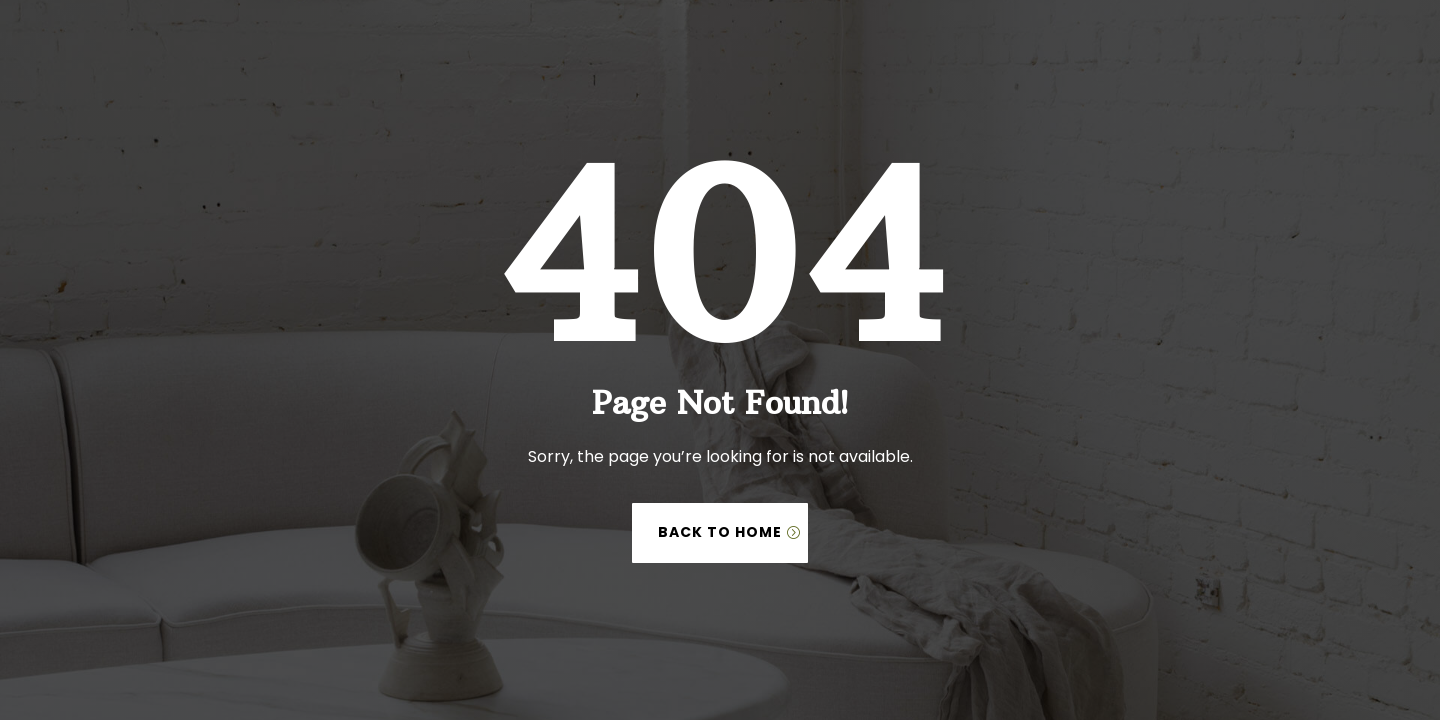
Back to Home (720, 532)
